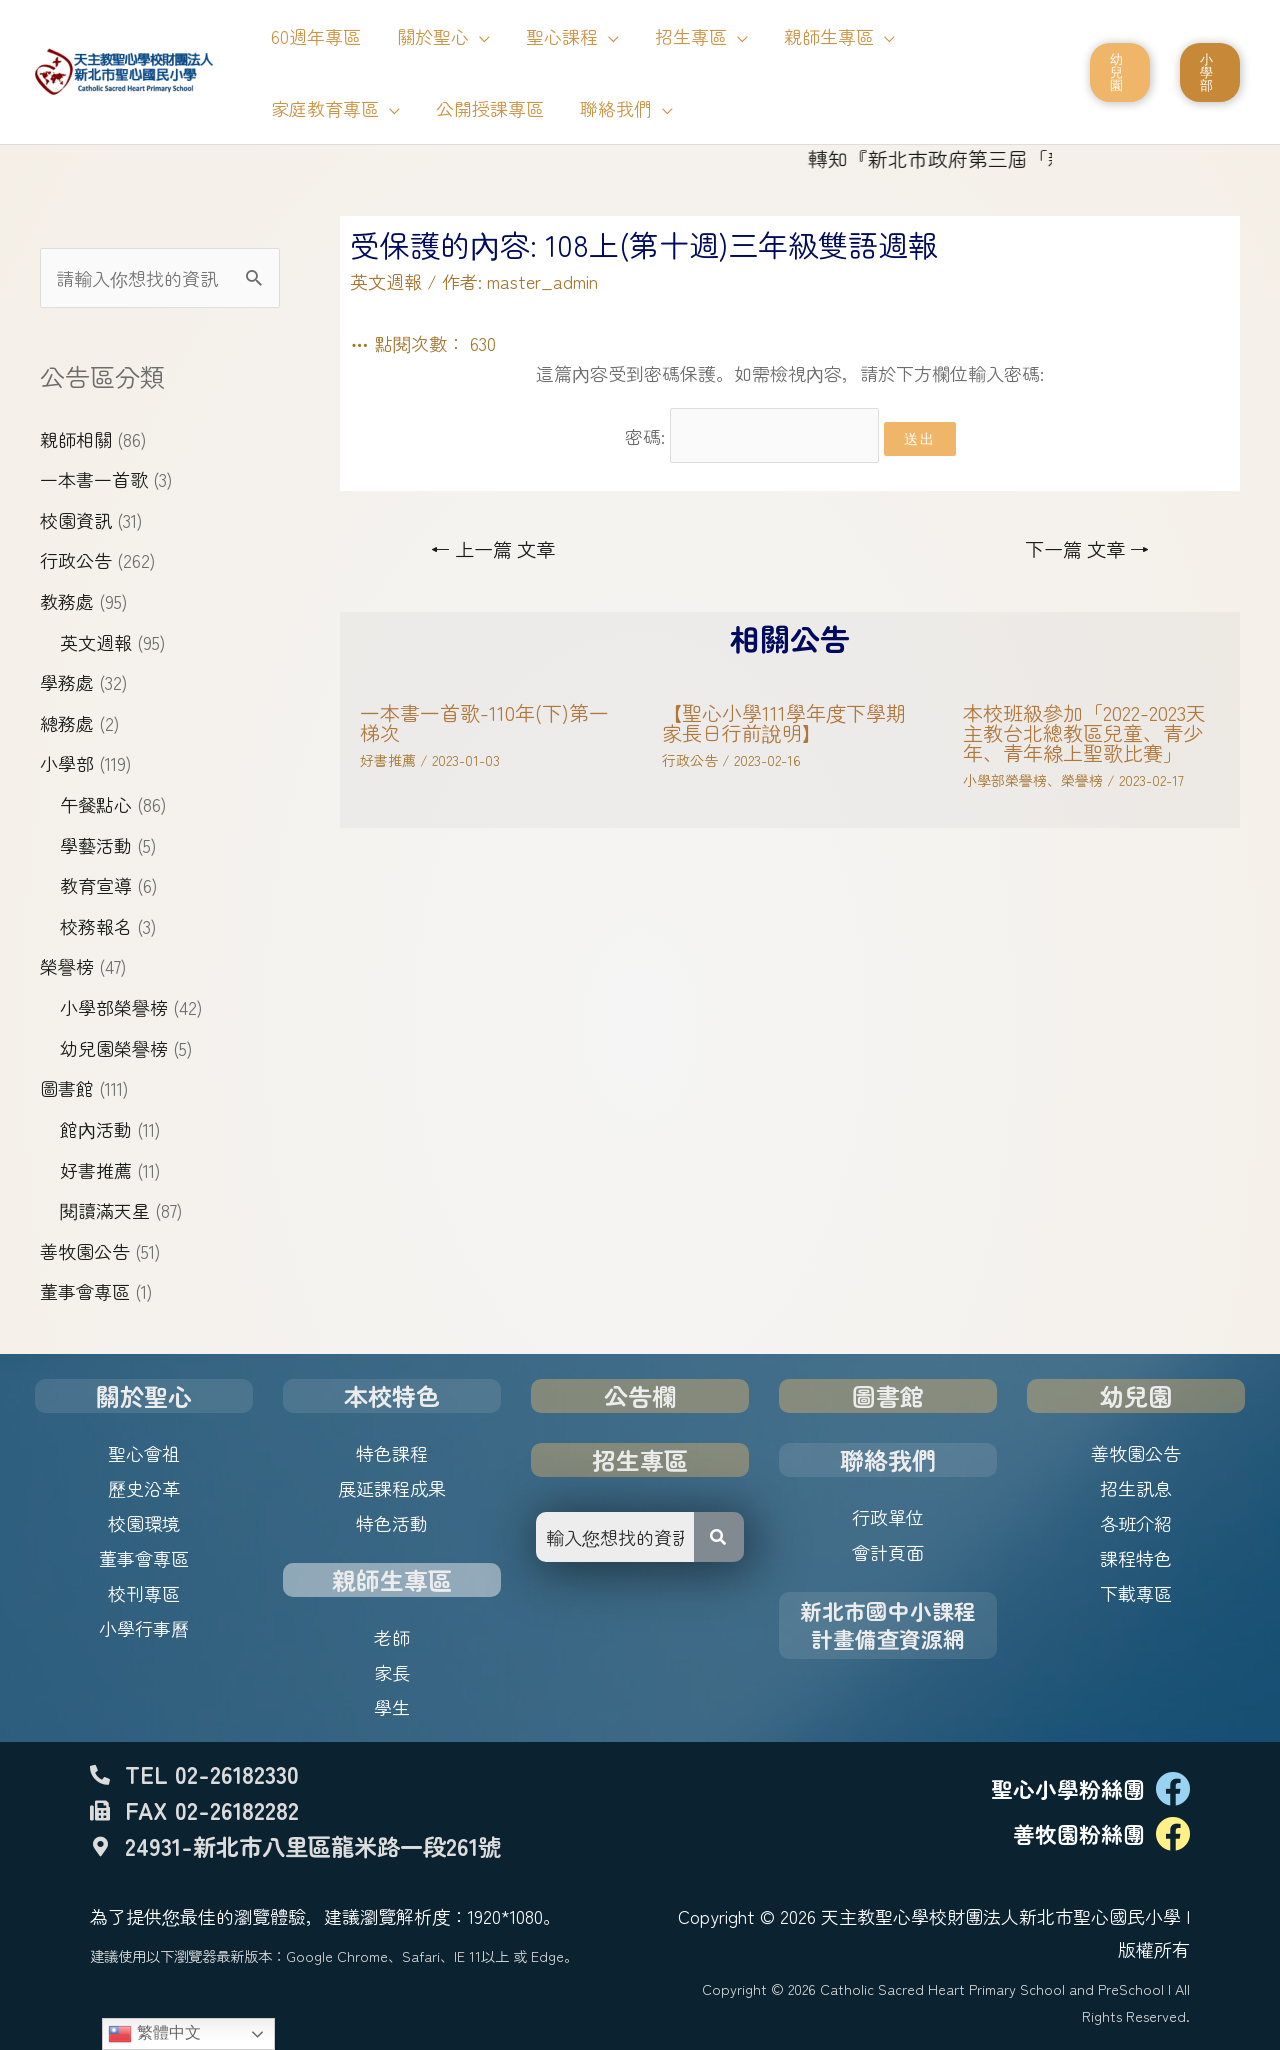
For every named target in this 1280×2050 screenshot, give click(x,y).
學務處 (67, 682)
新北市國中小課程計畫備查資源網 (888, 1624)
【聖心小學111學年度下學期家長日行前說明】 (784, 722)
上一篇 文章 (493, 549)
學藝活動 (96, 845)
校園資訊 (76, 520)
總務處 (67, 723)
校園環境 (144, 1523)
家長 (392, 1672)
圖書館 (67, 1088)
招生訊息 (1136, 1488)
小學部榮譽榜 (114, 1007)
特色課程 (392, 1453)
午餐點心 (96, 804)
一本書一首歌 (94, 479)
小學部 (67, 763)
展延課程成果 (392, 1488)
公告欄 (640, 1395)
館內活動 (96, 1129)
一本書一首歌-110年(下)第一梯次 (484, 722)
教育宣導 (96, 885)
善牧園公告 (85, 1251)
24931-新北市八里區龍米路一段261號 (313, 1846)
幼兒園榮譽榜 (114, 1048)
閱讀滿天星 (105, 1210)
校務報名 (96, 926)
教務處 (67, 601)
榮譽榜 (67, 966)
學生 (392, 1707)
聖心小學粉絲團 (1068, 1788)
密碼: (752, 436)
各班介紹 (1136, 1523)
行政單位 (888, 1517)
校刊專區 (144, 1593)
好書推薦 (96, 1170)
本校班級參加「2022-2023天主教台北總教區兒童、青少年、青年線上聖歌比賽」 (1084, 732)
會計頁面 (888, 1552)
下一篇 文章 (1087, 549)
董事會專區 (85, 1291)
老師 (392, 1637)
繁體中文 (154, 2034)
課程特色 (1136, 1558)
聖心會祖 (144, 1453)
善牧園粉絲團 (1079, 1833)
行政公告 (76, 560)
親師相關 (76, 439)
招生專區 (640, 1459)
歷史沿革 (144, 1488)
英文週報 (96, 642)
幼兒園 (1136, 1395)
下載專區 (1136, 1593)
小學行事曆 (144, 1628)
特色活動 (392, 1523)
